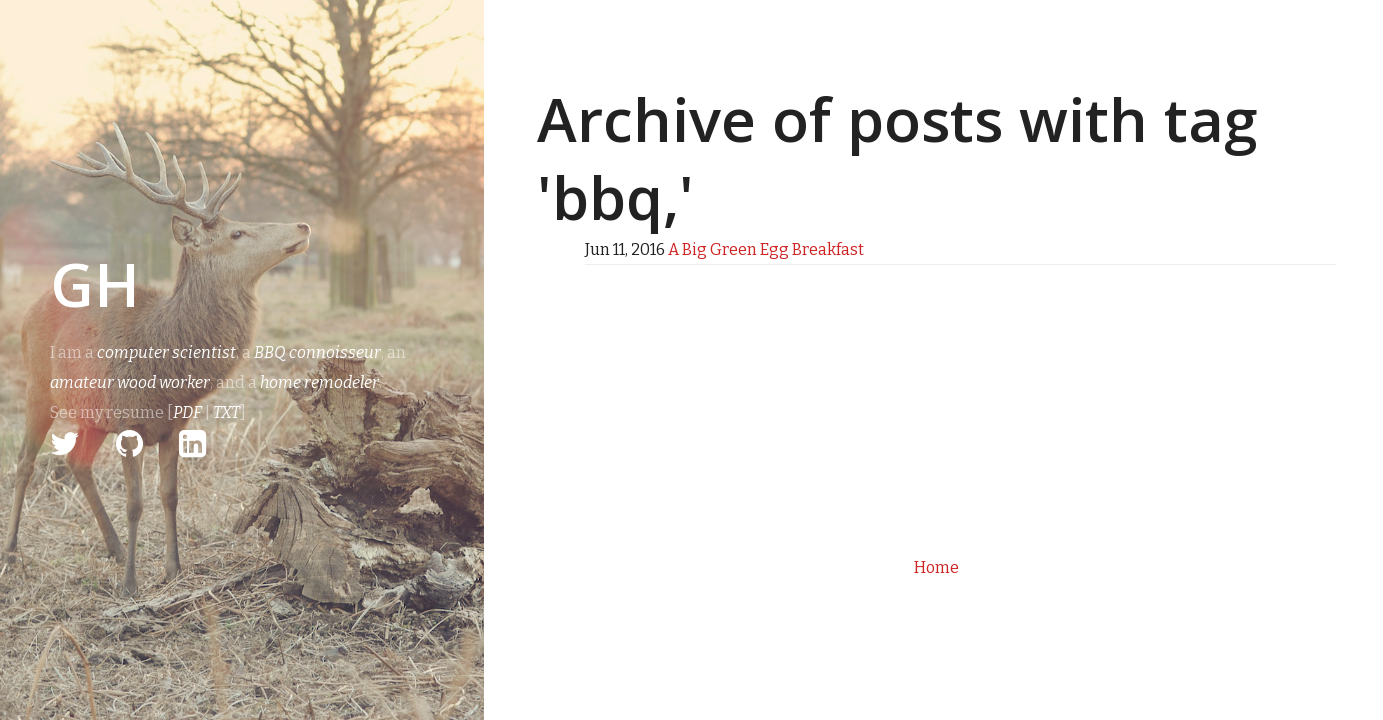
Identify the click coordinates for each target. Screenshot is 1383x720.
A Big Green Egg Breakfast (766, 249)
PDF (187, 412)
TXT (226, 412)
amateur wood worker (130, 382)
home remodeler (319, 382)
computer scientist (166, 352)
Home (936, 567)
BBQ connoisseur (317, 352)
